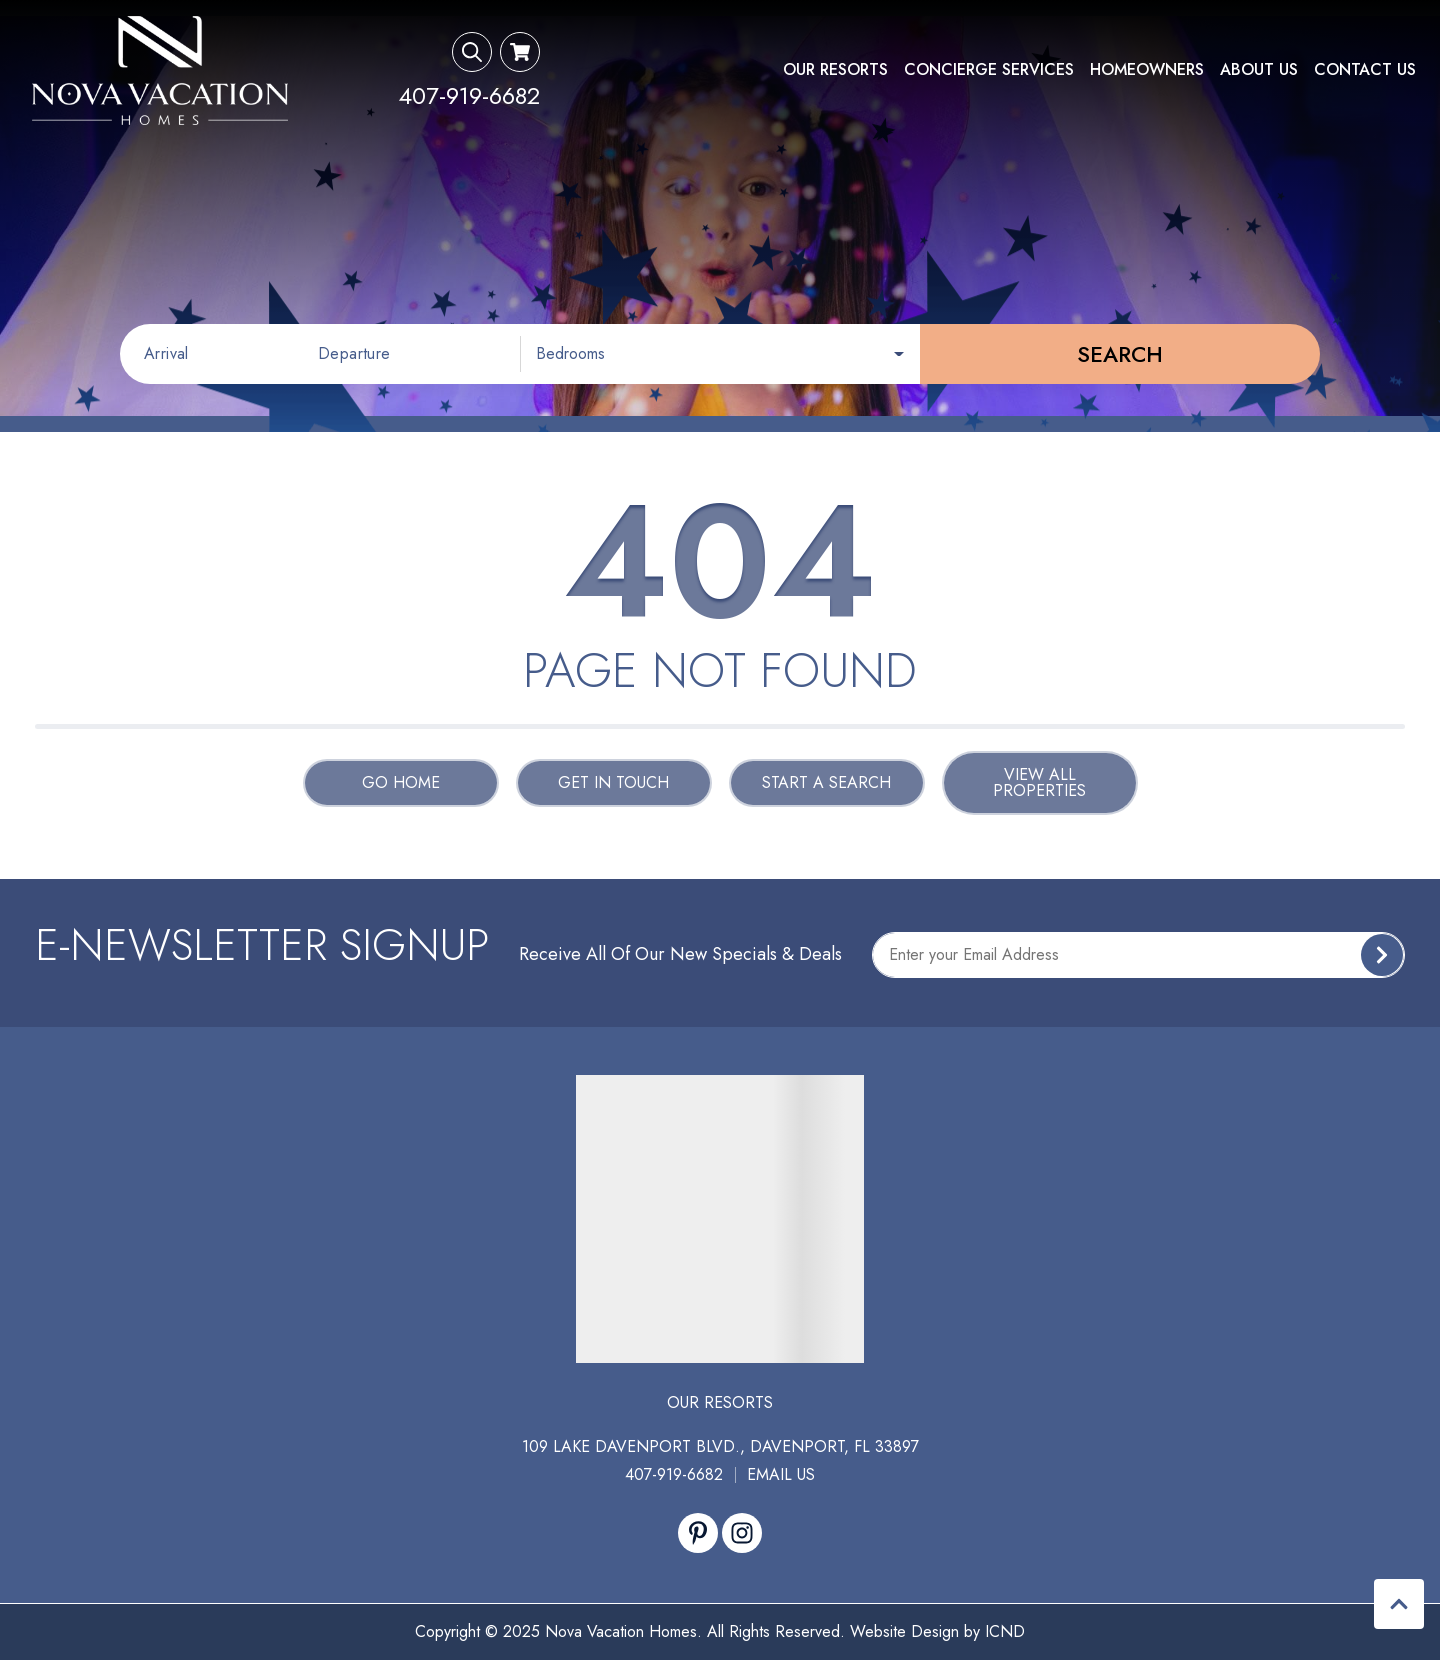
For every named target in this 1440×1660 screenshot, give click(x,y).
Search (1120, 354)
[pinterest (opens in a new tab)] (698, 1533)
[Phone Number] (469, 96)
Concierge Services (989, 69)
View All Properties (1039, 782)
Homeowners (1147, 69)
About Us (1259, 69)
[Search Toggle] (472, 52)
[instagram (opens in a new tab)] (742, 1533)
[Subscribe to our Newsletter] (1138, 955)
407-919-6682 (674, 1474)
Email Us (781, 1474)
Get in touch (613, 782)
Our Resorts (835, 69)
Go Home (401, 782)
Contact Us (1365, 69)
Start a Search (826, 782)
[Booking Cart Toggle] (520, 52)
